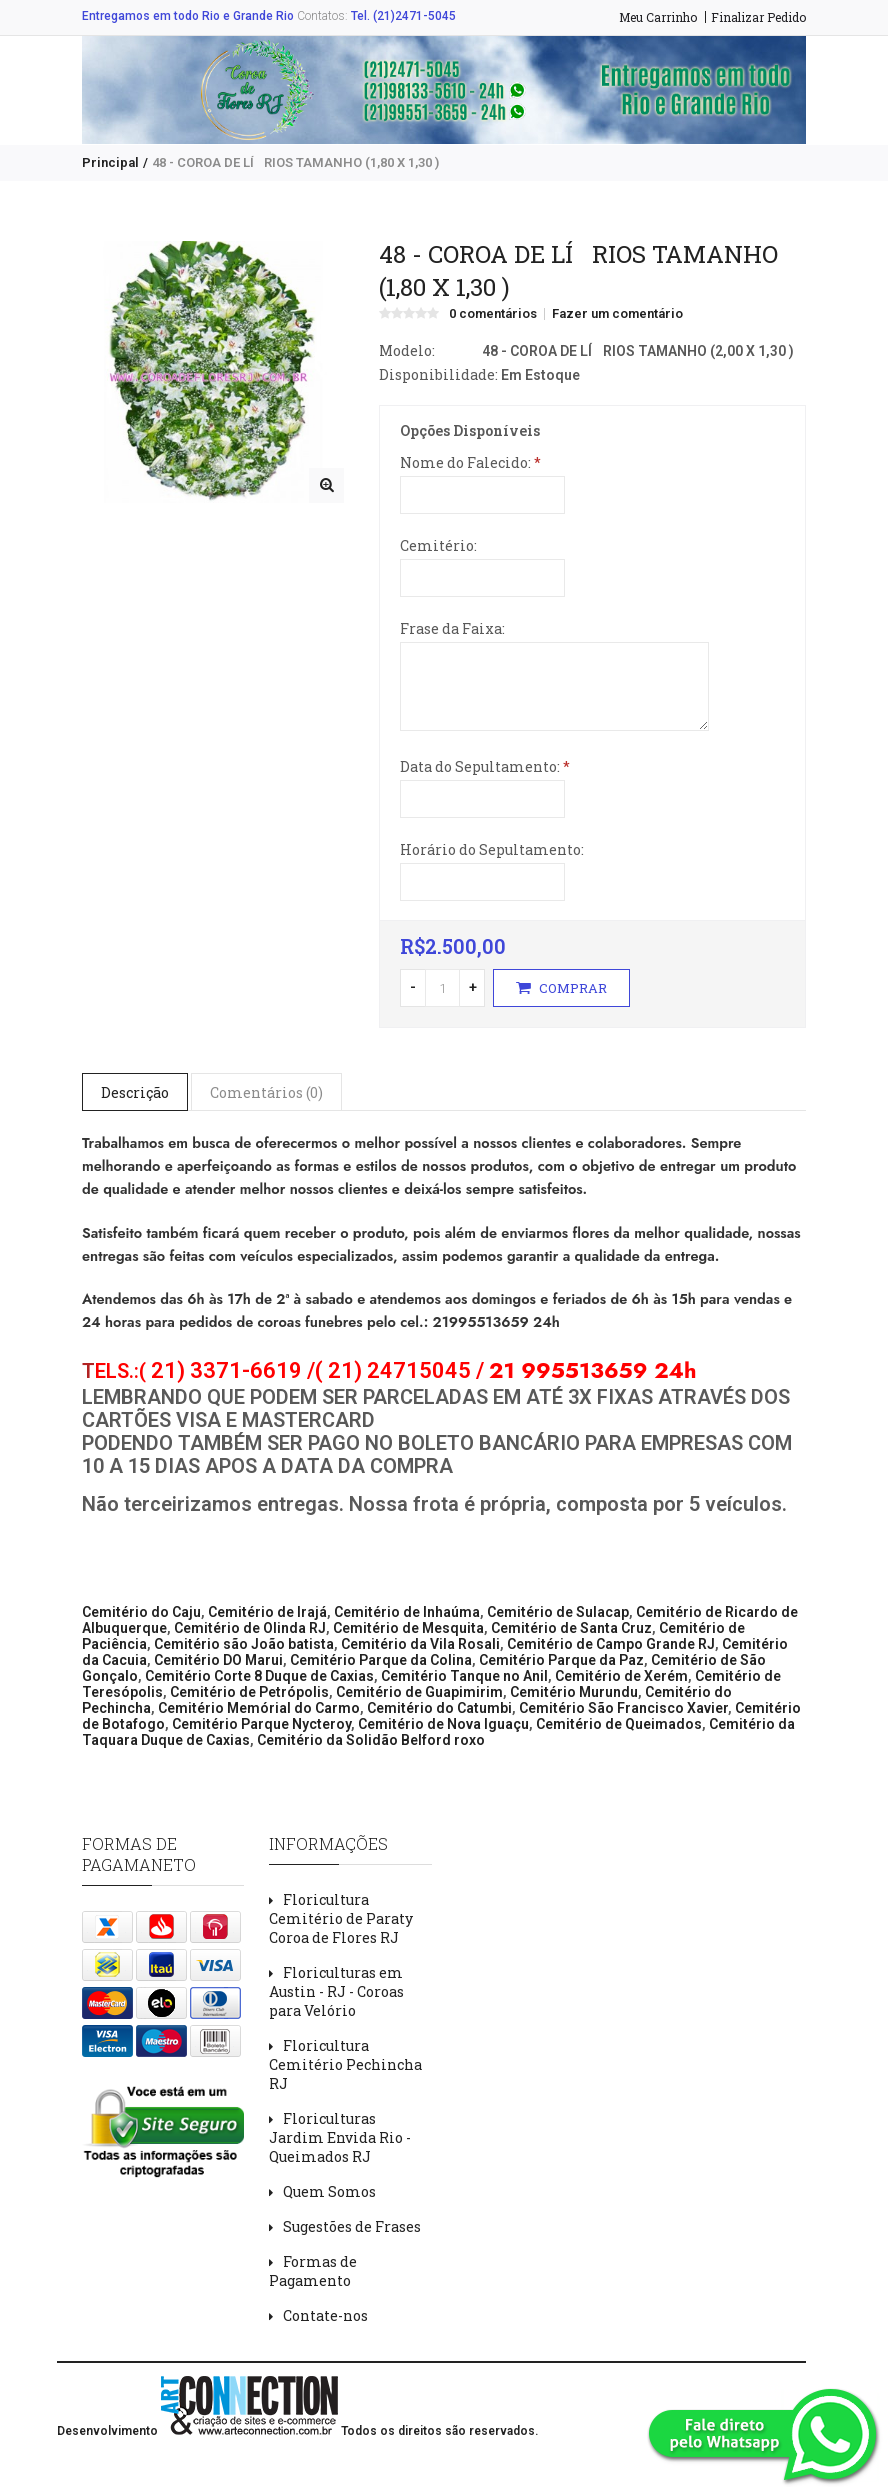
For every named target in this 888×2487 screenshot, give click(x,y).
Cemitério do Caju (141, 1612)
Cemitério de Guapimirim (419, 1692)
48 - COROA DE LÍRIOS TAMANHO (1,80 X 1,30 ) (295, 162)
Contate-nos (325, 2315)
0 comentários (493, 314)
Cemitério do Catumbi (439, 1708)
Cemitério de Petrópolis (249, 1692)
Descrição (135, 1092)
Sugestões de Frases (352, 2226)
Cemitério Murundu (574, 1692)
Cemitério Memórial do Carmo (259, 1708)
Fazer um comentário (617, 314)
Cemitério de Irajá (267, 1612)
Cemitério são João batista (244, 1644)
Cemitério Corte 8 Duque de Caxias (259, 1676)
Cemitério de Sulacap (558, 1612)
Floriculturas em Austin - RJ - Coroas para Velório (336, 1991)
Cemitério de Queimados (619, 1724)
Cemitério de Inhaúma (407, 1612)
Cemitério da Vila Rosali (420, 1644)
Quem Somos (329, 2191)
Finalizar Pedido (758, 17)
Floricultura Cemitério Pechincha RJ (345, 2064)
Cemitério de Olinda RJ (250, 1628)
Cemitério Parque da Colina (381, 1660)
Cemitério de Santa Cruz (571, 1628)
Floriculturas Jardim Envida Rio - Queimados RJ (340, 2137)
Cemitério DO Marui (218, 1660)
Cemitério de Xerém (621, 1676)
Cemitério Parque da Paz (561, 1660)
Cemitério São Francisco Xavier (623, 1708)
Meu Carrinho (658, 17)
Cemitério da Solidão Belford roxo (371, 1740)
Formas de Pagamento (313, 2271)
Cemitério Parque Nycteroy (261, 1724)
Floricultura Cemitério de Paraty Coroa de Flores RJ (341, 1918)
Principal (110, 162)
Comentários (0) (266, 1092)
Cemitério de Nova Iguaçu (443, 1724)
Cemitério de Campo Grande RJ (611, 1644)
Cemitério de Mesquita (408, 1628)
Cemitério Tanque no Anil (464, 1676)
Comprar (561, 988)
